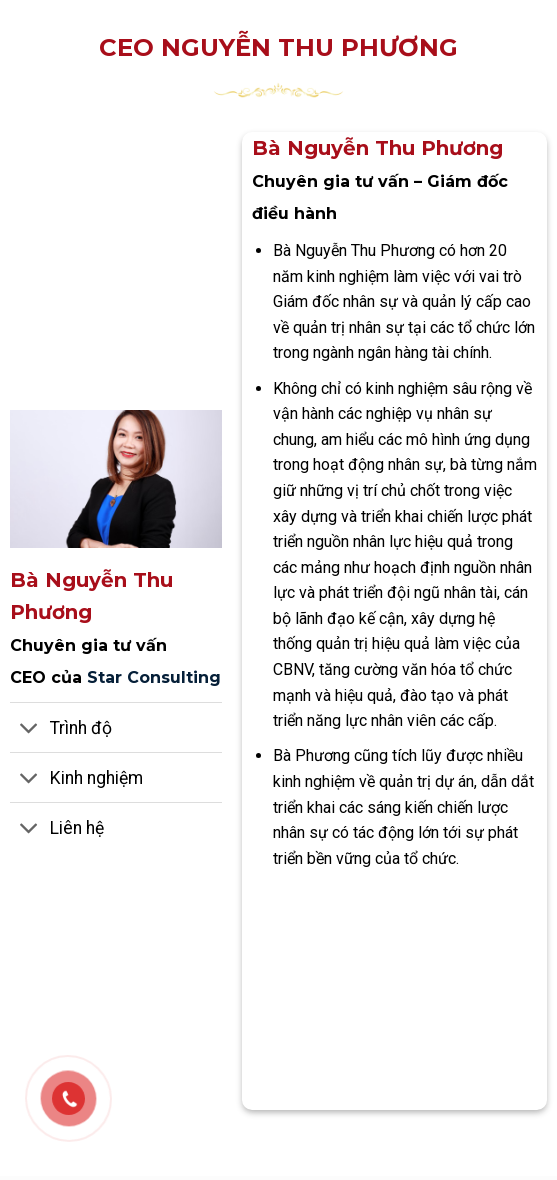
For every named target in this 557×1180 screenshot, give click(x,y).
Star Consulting (154, 677)
